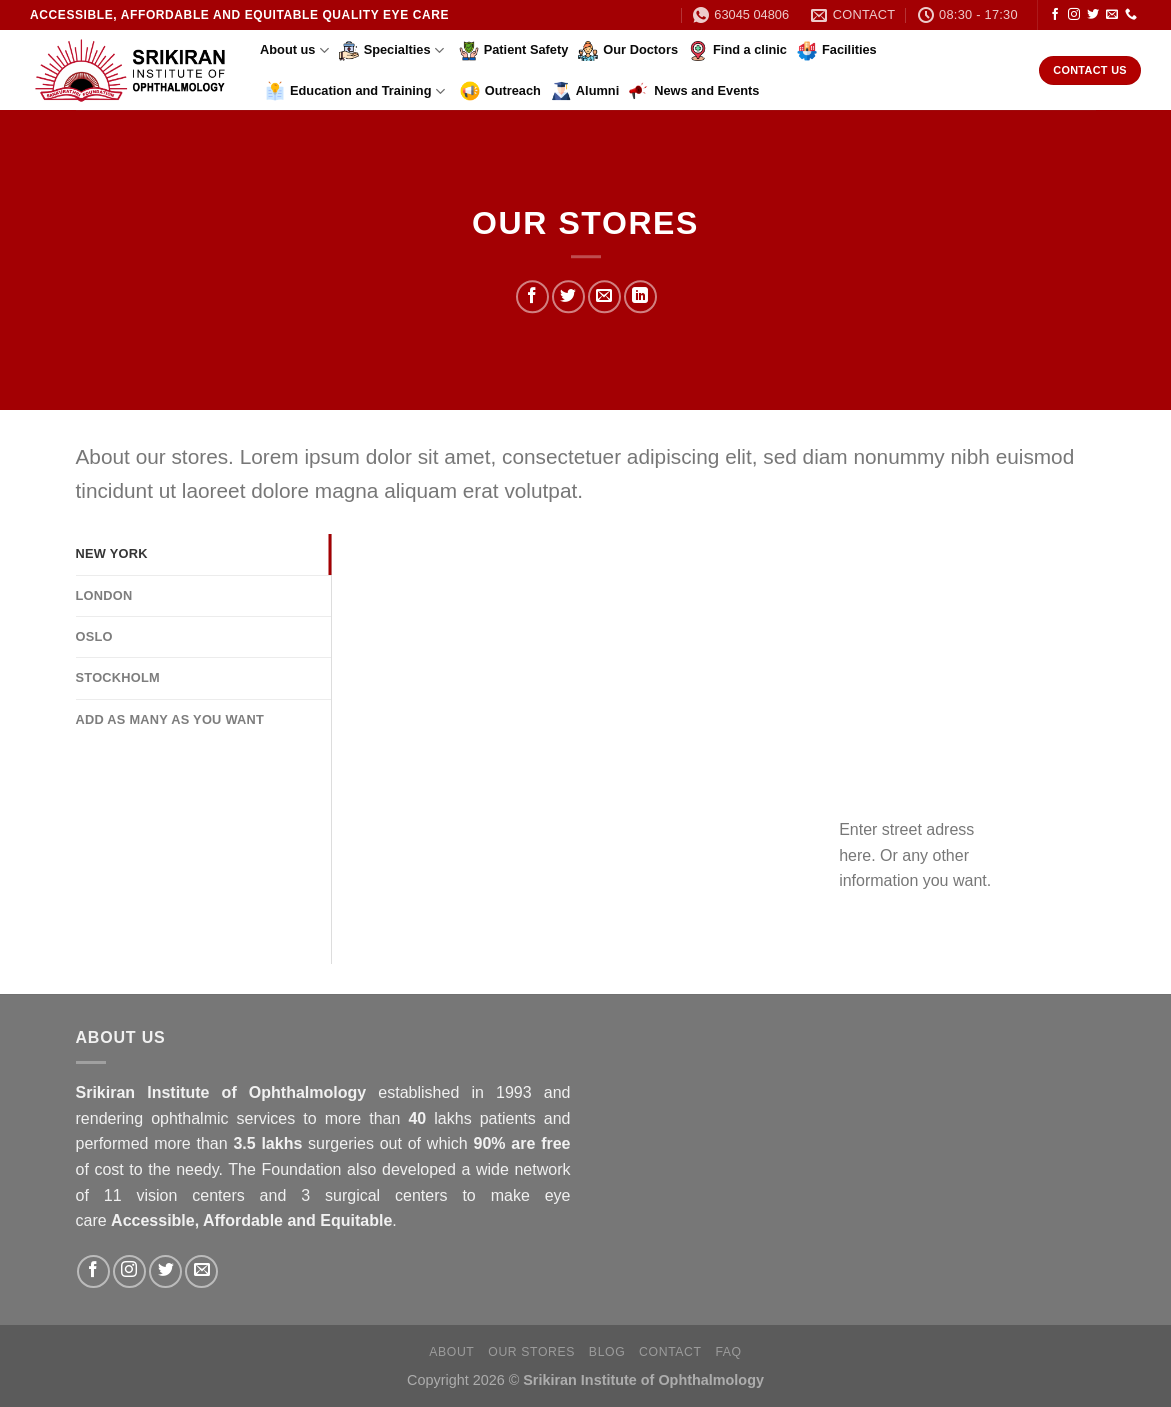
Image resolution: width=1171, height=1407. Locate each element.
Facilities (837, 51)
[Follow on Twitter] (1093, 15)
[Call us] (1131, 15)
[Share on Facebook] (532, 297)
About (451, 1352)
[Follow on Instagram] (1074, 15)
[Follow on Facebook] (1055, 15)
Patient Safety (514, 51)
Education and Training (355, 91)
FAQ (728, 1352)
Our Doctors (628, 51)
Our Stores (531, 1352)
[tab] (203, 554)
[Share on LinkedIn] (640, 297)
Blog (607, 1352)
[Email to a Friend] (604, 297)
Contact (670, 1352)
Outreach (500, 91)
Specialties (391, 51)
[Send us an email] (1112, 15)
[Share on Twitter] (568, 297)
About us (294, 50)
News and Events (694, 91)
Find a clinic (737, 51)
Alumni (585, 91)
